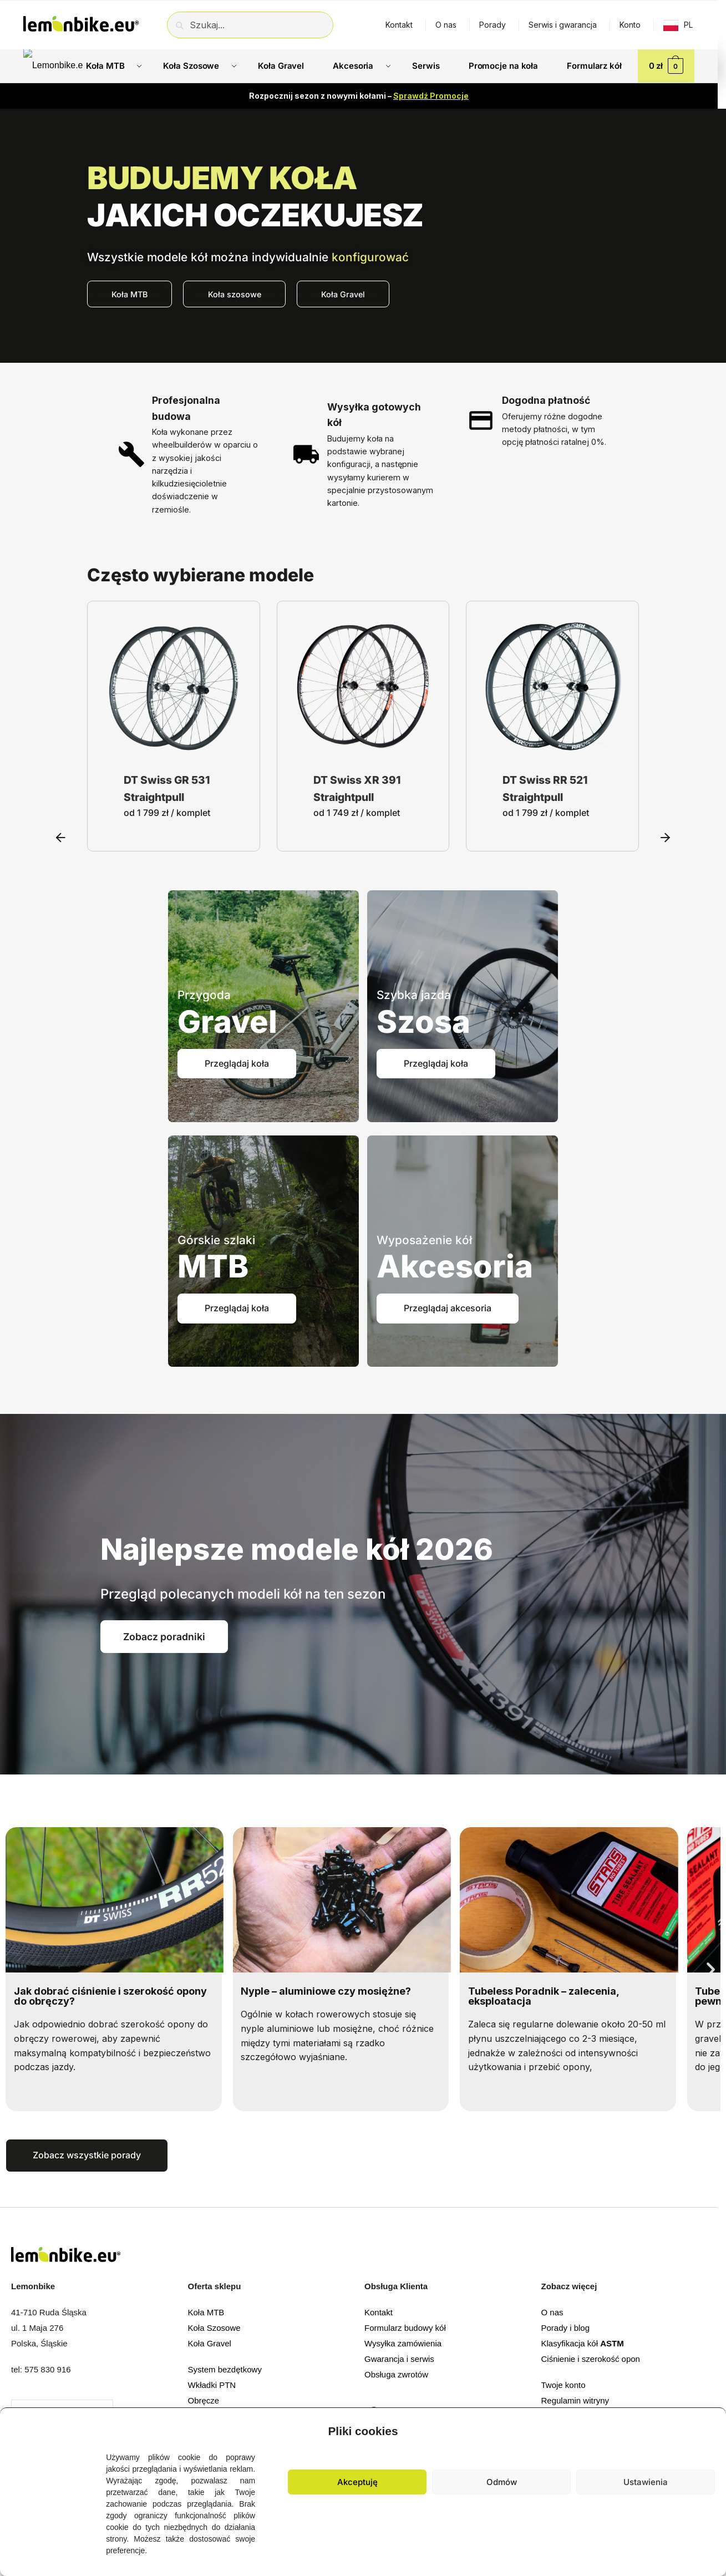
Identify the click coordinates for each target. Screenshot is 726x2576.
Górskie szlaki (216, 1240)
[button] (709, 2428)
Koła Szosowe (214, 2327)
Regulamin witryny (575, 2400)
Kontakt (399, 24)
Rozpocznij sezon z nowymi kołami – (359, 95)
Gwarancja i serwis (399, 2359)
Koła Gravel (209, 2343)
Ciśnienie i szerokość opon (590, 2359)
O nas (445, 24)
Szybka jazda (414, 995)
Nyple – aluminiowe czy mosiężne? (326, 1991)
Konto (630, 24)
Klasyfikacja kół (582, 2343)
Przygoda (204, 995)
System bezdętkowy (225, 2369)
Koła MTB (206, 2312)
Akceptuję (357, 2482)
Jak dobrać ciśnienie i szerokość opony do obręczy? (110, 1996)
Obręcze (204, 2400)
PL (688, 24)
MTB (212, 1266)
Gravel (227, 1022)
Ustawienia (645, 2482)
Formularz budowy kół (405, 2327)
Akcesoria (455, 1266)
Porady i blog (565, 2327)
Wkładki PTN (212, 2385)
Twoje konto (563, 2385)
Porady (492, 24)
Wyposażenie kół (424, 1240)
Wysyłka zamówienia (402, 2343)
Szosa (423, 1022)
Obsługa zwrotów (396, 2374)
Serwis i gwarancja (563, 24)
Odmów (501, 2482)
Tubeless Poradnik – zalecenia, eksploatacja (543, 1996)
